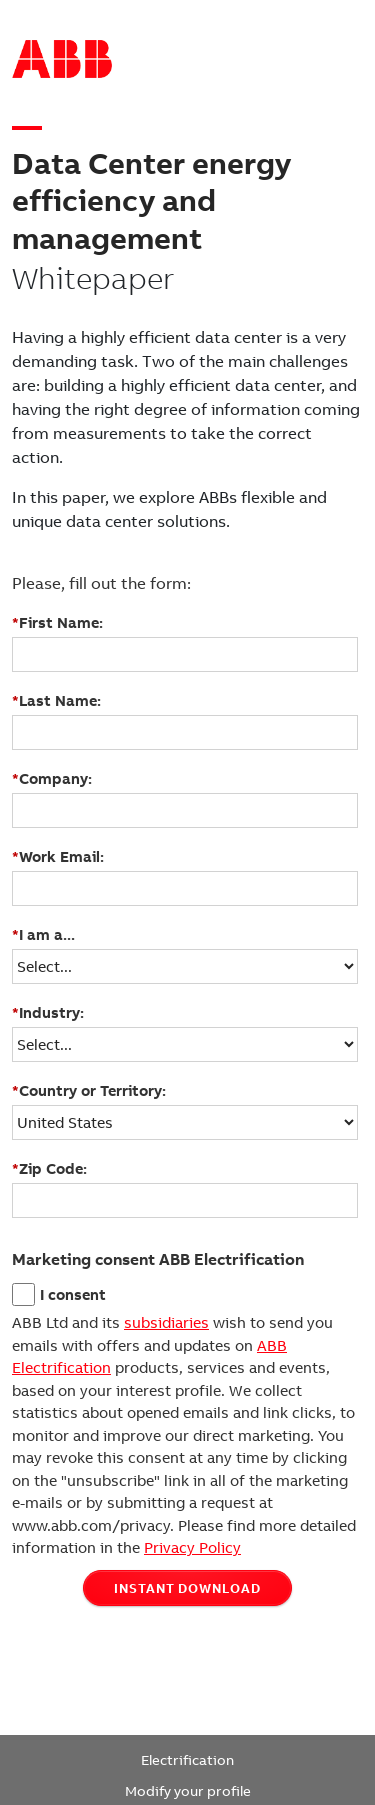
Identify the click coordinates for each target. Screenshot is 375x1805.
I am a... (43, 935)
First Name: (57, 623)
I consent (73, 1295)
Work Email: (58, 857)
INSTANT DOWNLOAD (188, 1588)
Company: (52, 779)
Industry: (48, 1013)
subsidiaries (166, 1323)
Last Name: (56, 701)
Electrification (187, 1760)
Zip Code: (49, 1169)
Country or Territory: (89, 1091)
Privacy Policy (192, 1548)
